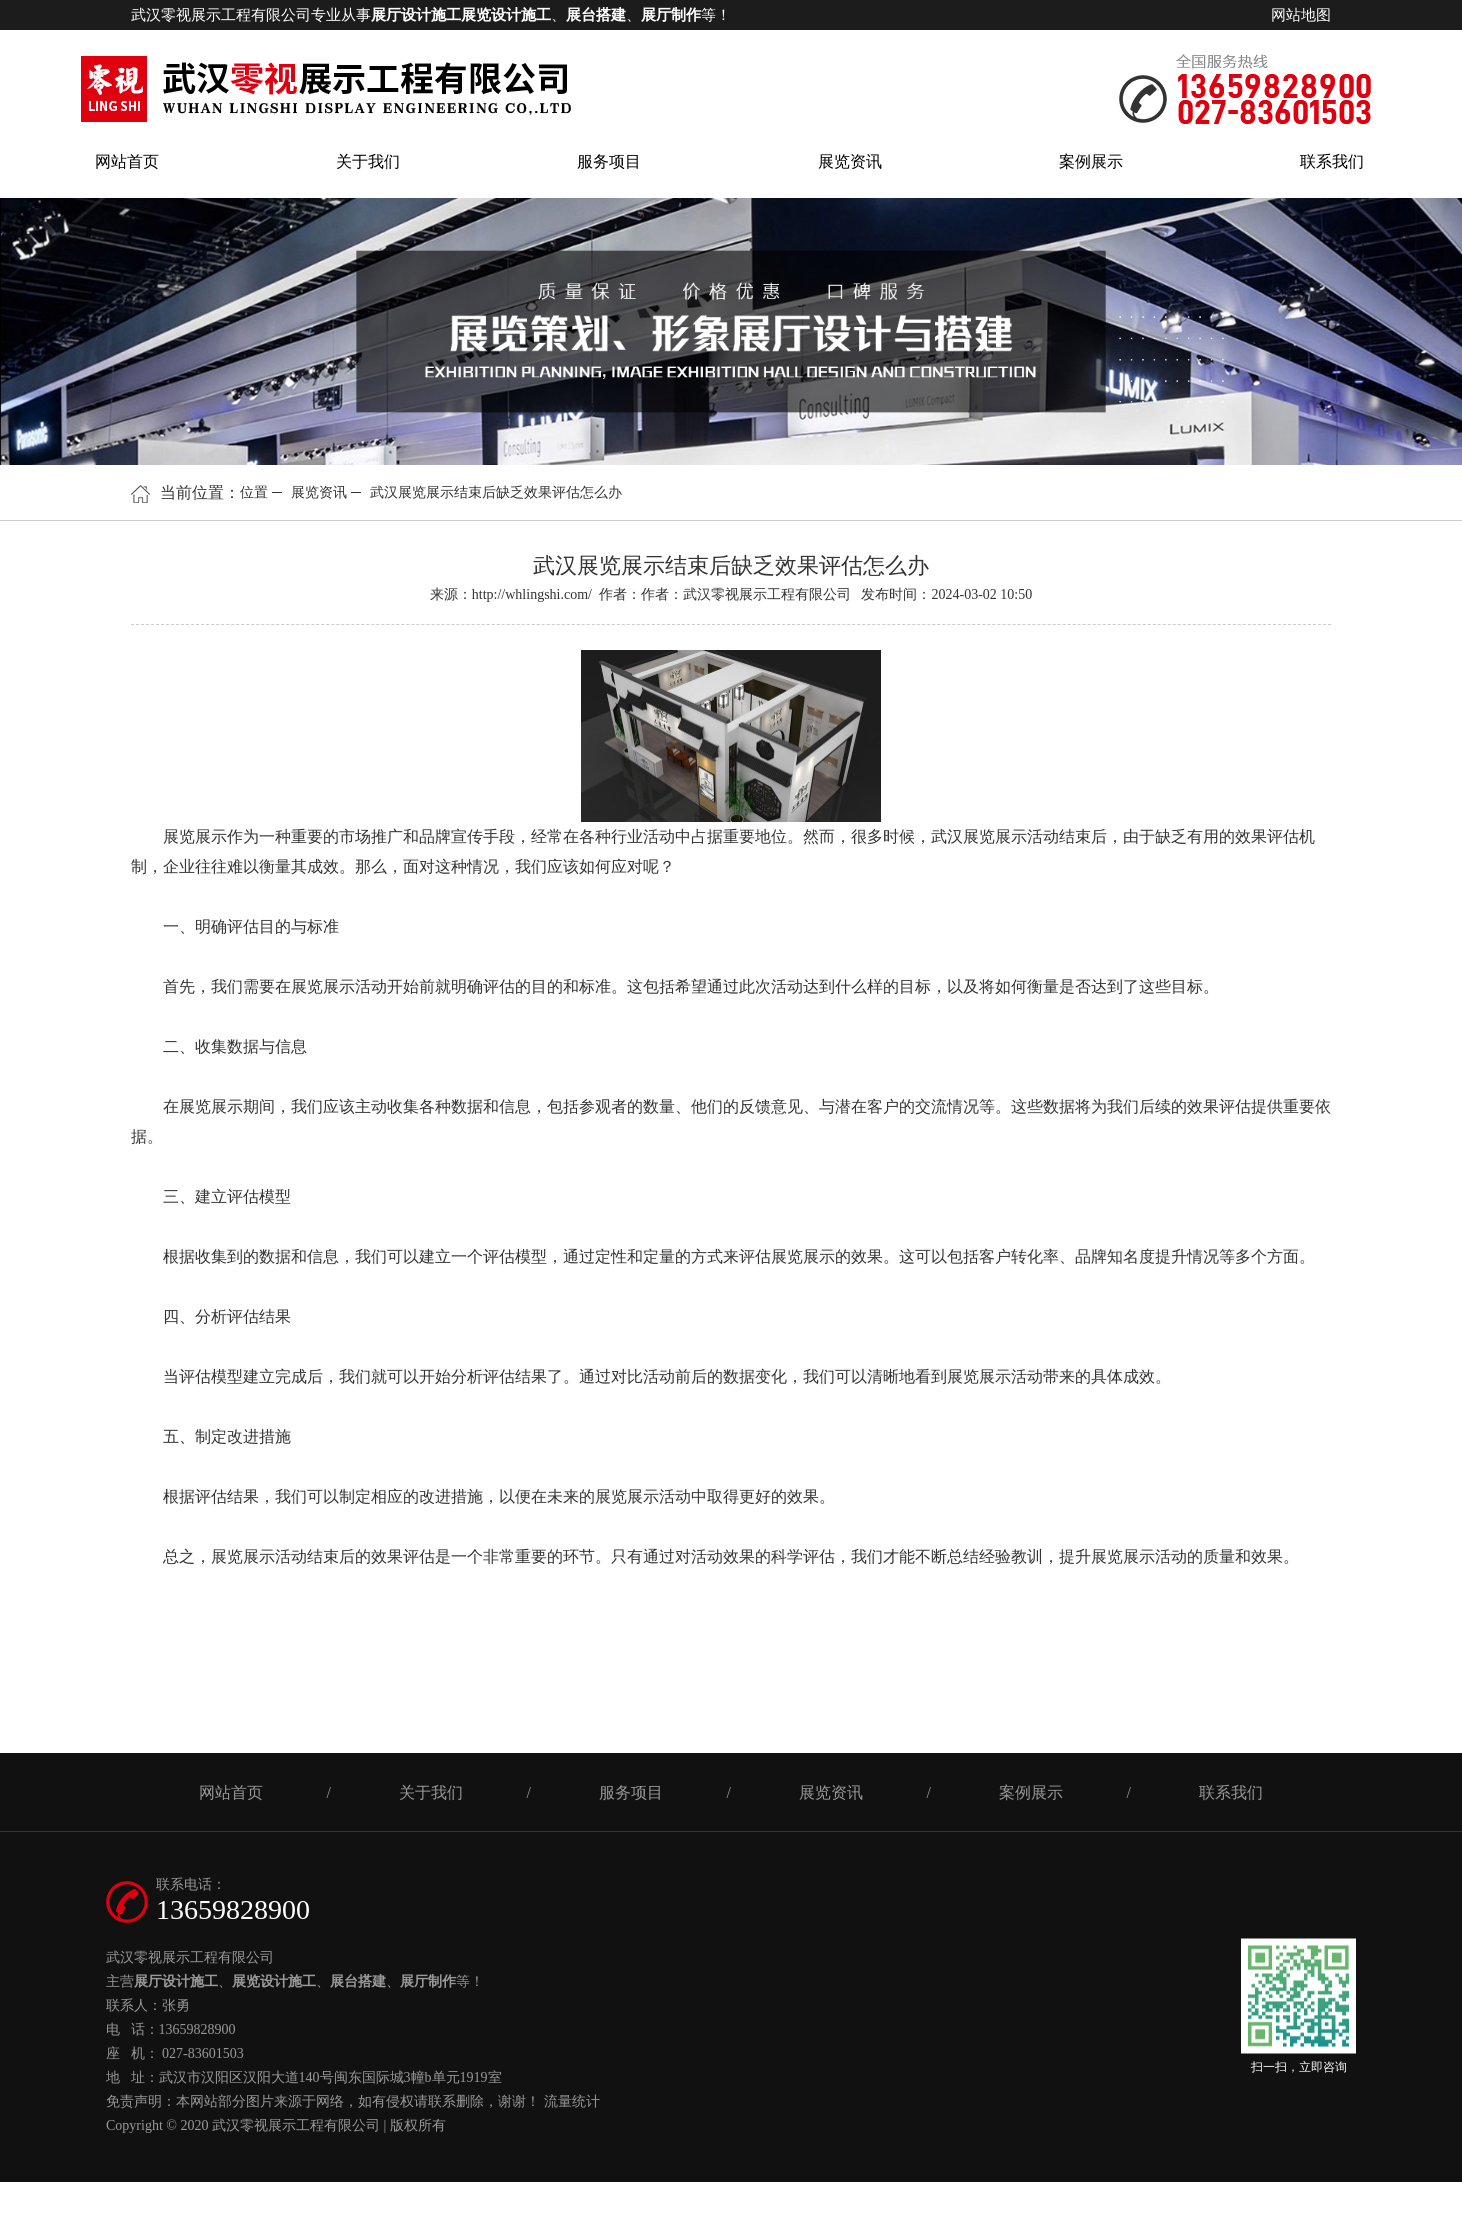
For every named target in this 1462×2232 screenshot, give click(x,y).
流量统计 (572, 2101)
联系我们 (1332, 161)
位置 (254, 492)
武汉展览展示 (979, 836)
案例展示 (1091, 161)
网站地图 (1301, 15)
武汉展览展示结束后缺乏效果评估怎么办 (496, 492)
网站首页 (127, 161)
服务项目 (609, 161)
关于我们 (368, 161)
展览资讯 (850, 161)
